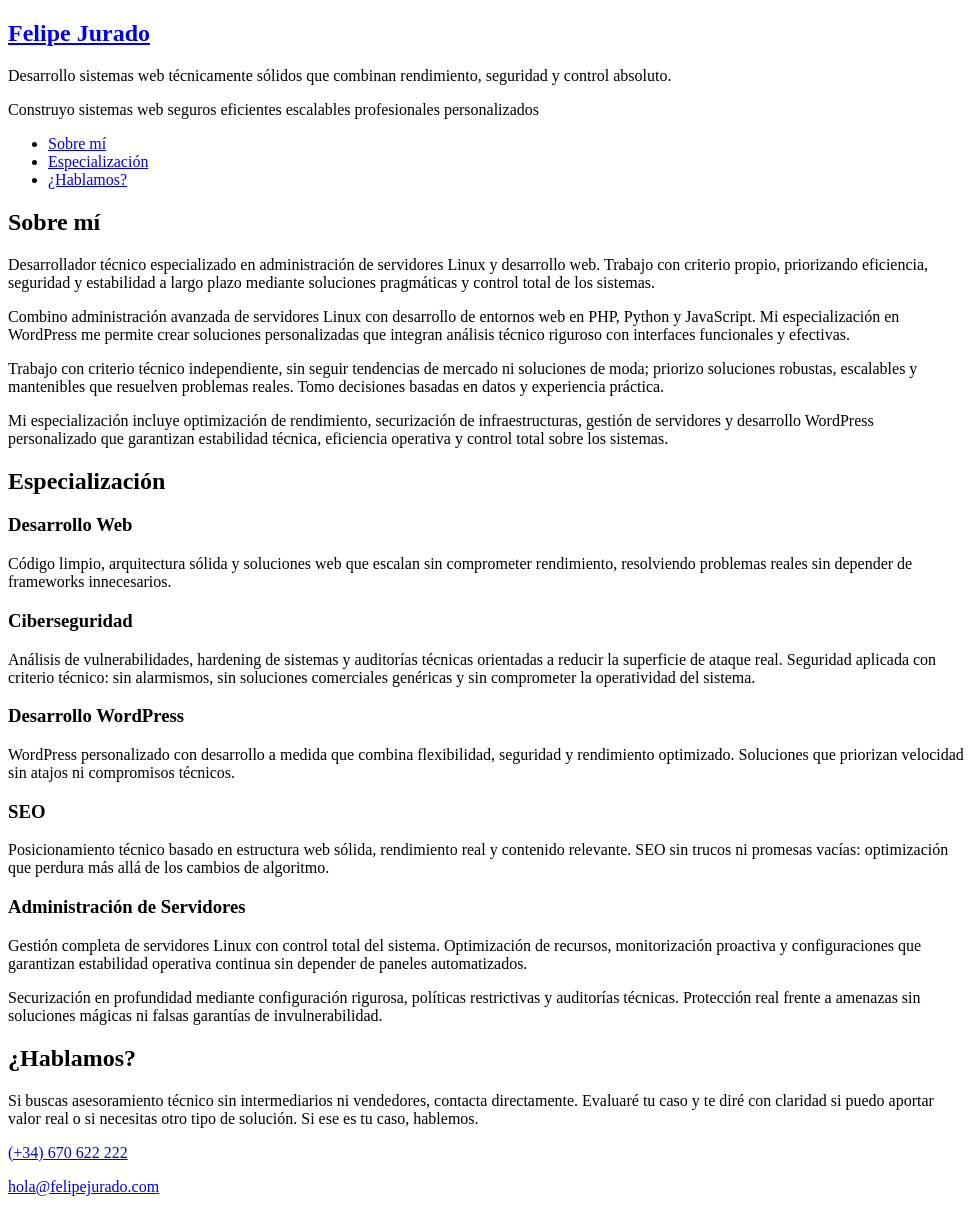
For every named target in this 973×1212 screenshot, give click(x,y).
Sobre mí (77, 143)
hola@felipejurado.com (83, 1186)
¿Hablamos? (87, 179)
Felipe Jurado (79, 33)
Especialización (98, 161)
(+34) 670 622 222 (68, 1152)
